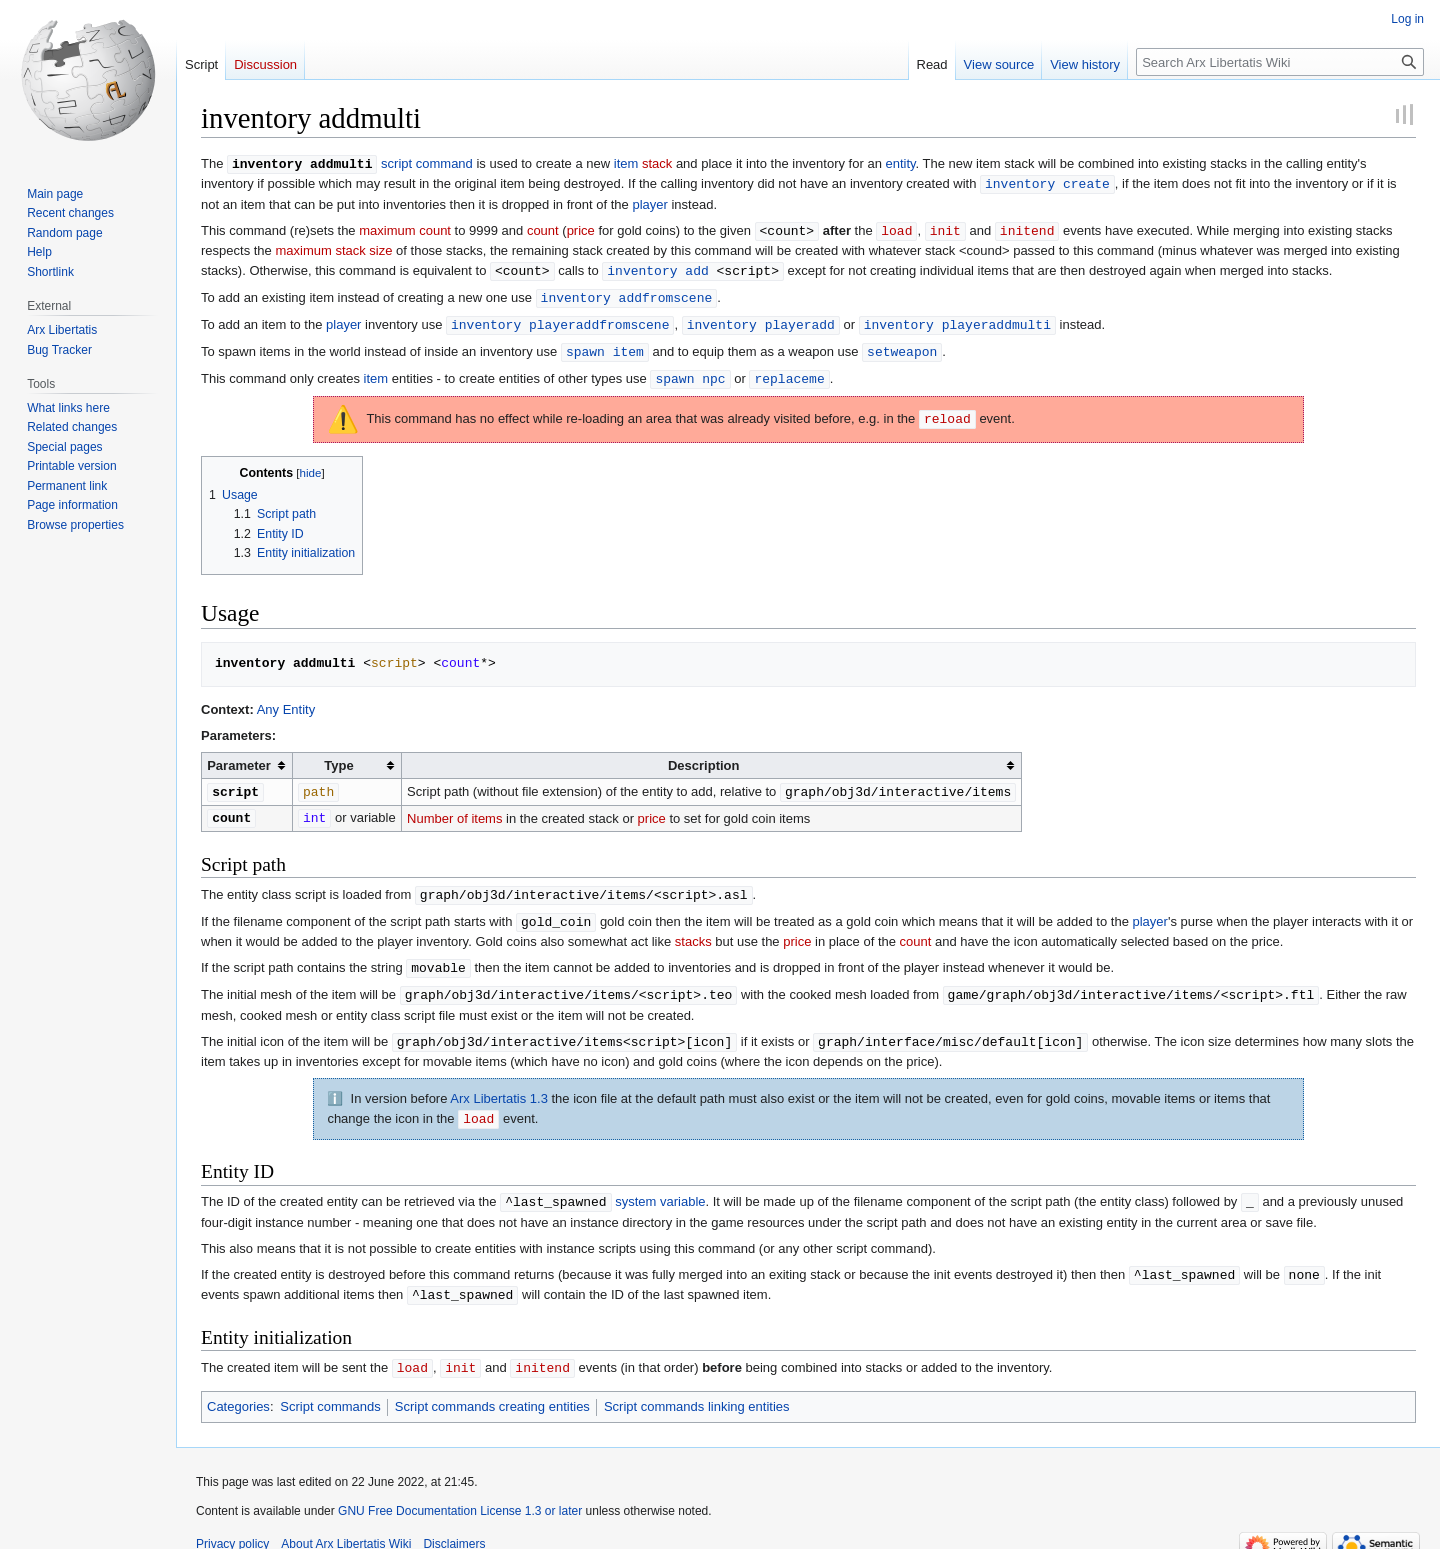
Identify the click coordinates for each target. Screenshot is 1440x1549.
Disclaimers (454, 1524)
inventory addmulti (302, 163)
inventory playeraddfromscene (560, 319)
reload (947, 411)
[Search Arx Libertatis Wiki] (1280, 62)
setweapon (902, 345)
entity (900, 163)
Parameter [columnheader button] (239, 757)
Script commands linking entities (697, 1386)
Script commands (330, 1386)
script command (427, 163)
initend (1027, 228)
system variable (660, 1185)
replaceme (789, 371)
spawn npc (690, 371)
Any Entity (286, 701)
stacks (693, 929)
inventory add (657, 267)
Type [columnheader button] (338, 757)
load (896, 228)
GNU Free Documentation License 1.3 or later (460, 1491)
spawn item (605, 345)
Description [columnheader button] (704, 757)
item (626, 163)
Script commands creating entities (492, 1386)
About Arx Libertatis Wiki (346, 1524)
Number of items (454, 808)
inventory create (1047, 182)
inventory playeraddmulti (957, 319)
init (945, 228)
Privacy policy (232, 1524)
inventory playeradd (761, 319)
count (543, 228)
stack (657, 163)
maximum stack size (333, 247)
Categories (238, 1386)
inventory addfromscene (627, 293)
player (649, 202)
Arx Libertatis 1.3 (499, 1083)
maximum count (405, 228)
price (581, 228)
